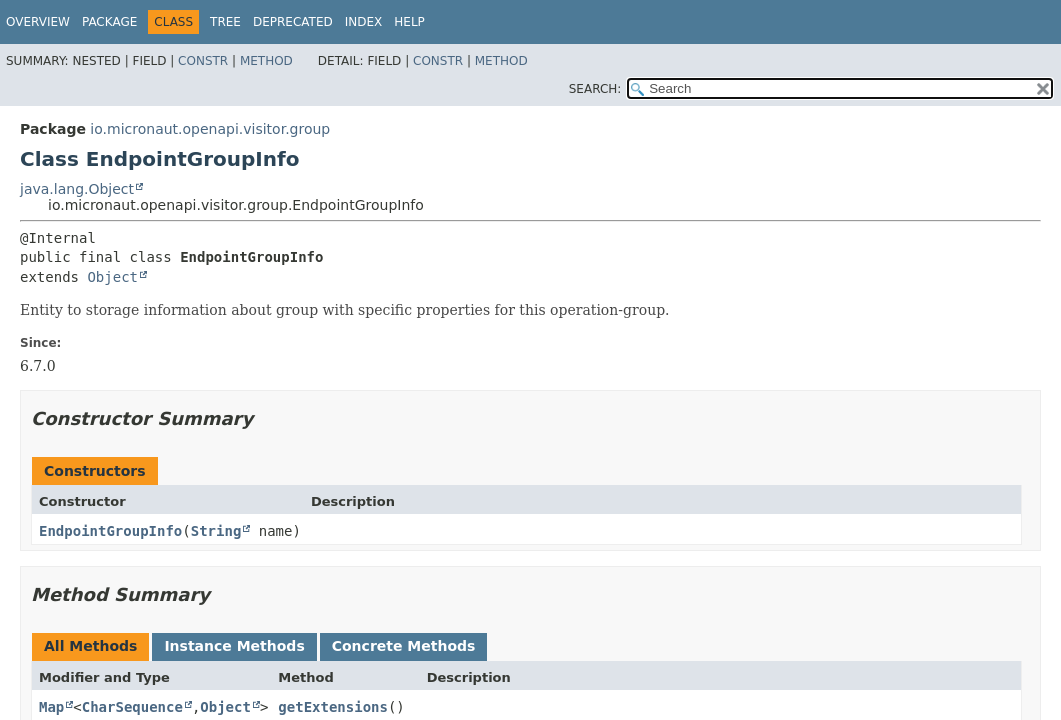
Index (364, 22)
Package (109, 22)
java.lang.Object (77, 189)
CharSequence (132, 707)
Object (112, 277)
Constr (203, 61)
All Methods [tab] (90, 646)
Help (409, 22)
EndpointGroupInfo (110, 531)
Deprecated (293, 22)
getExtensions (333, 707)
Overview (38, 22)
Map (51, 707)
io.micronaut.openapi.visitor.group (210, 129)
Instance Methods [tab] (234, 646)
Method (266, 61)
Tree (225, 22)
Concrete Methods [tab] (404, 646)
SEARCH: (595, 89)
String (216, 531)
